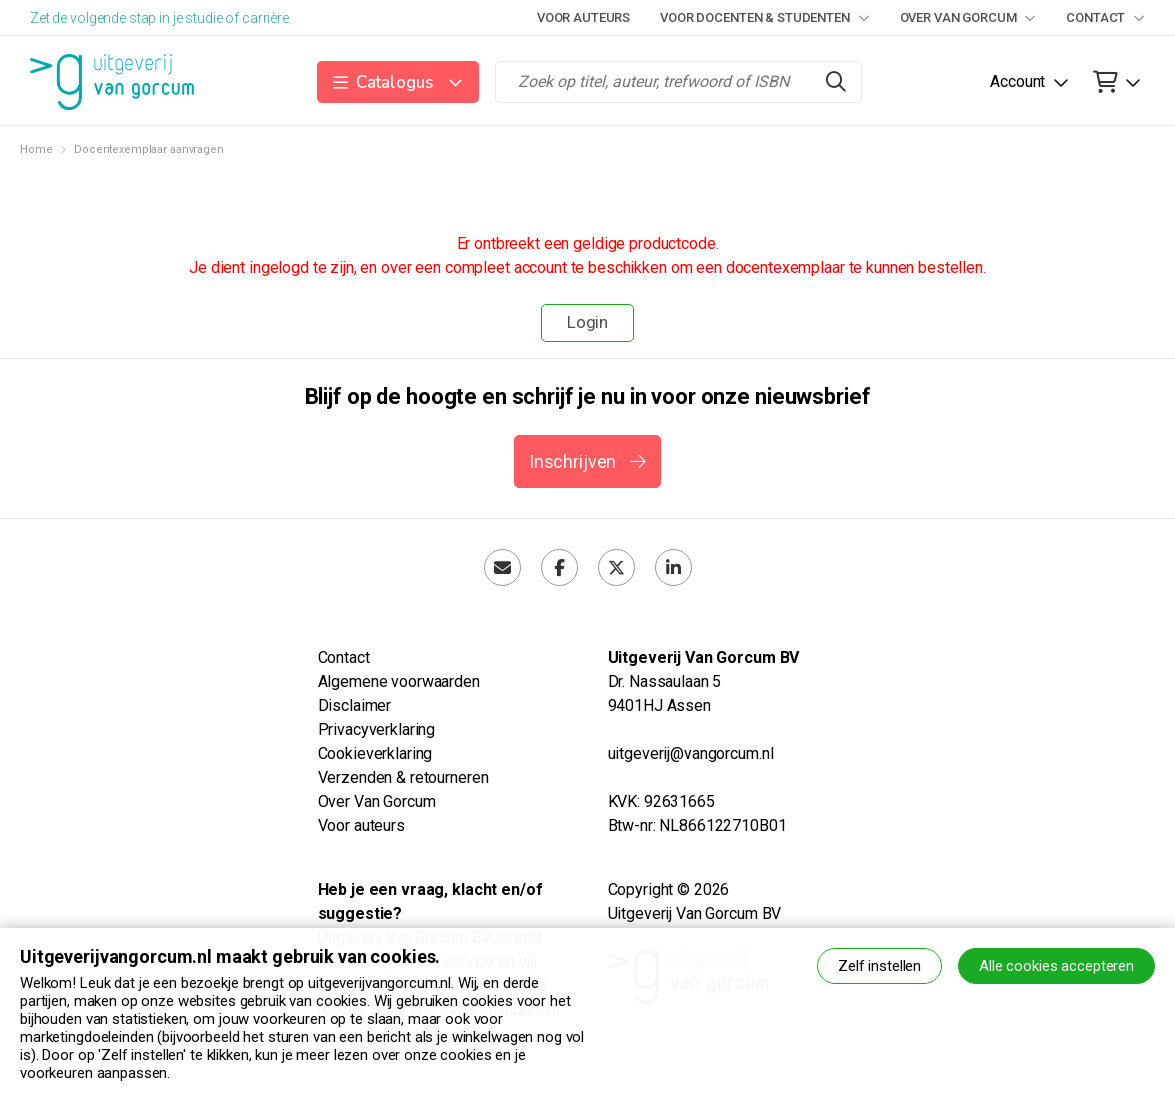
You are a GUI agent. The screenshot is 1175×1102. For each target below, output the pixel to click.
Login (587, 322)
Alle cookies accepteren (1056, 966)
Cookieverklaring (375, 753)
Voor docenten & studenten (764, 17)
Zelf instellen (879, 966)
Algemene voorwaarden (399, 681)
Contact (1105, 17)
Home (36, 149)
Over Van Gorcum (968, 17)
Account (1017, 81)
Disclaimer (355, 705)
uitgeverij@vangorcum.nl (691, 753)
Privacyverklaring (377, 729)
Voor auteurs (583, 17)
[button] (398, 82)
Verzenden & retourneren (403, 777)
